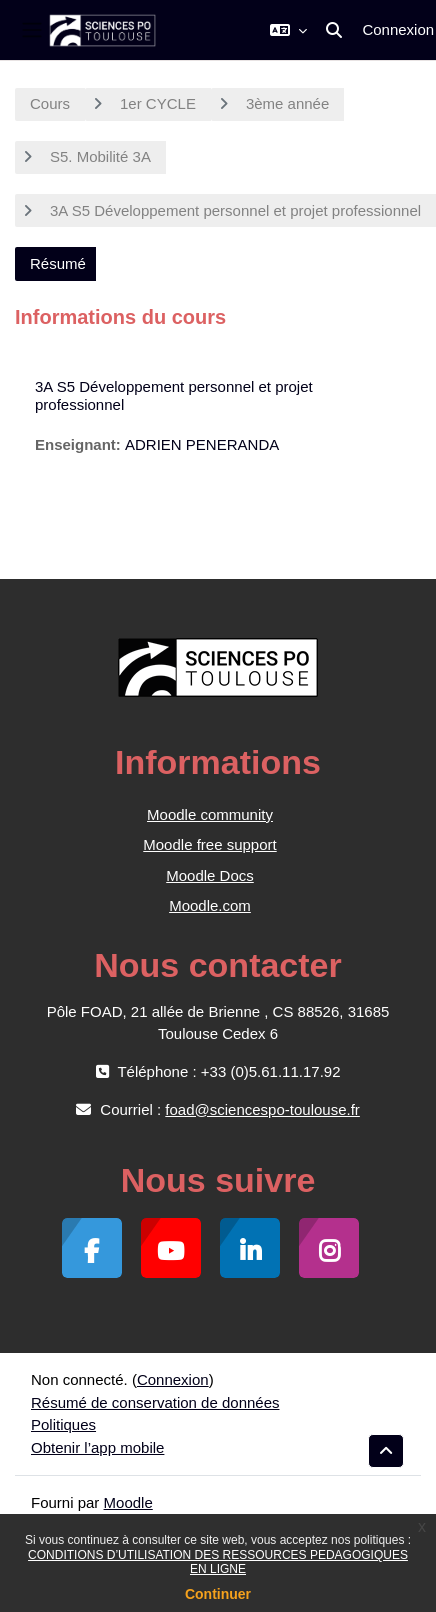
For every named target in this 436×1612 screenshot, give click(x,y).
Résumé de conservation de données (155, 1402)
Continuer (218, 1594)
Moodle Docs (210, 875)
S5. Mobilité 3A (100, 156)
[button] (288, 30)
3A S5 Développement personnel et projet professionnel (235, 210)
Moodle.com (210, 905)
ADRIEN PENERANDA (202, 444)
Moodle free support (209, 844)
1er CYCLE (158, 103)
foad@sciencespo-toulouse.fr (262, 1109)
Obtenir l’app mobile (97, 1447)
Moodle (128, 1502)
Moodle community (210, 814)
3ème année (287, 103)
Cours (50, 103)
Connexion (398, 29)
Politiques (63, 1424)
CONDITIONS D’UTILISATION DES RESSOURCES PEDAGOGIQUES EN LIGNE (218, 1562)
